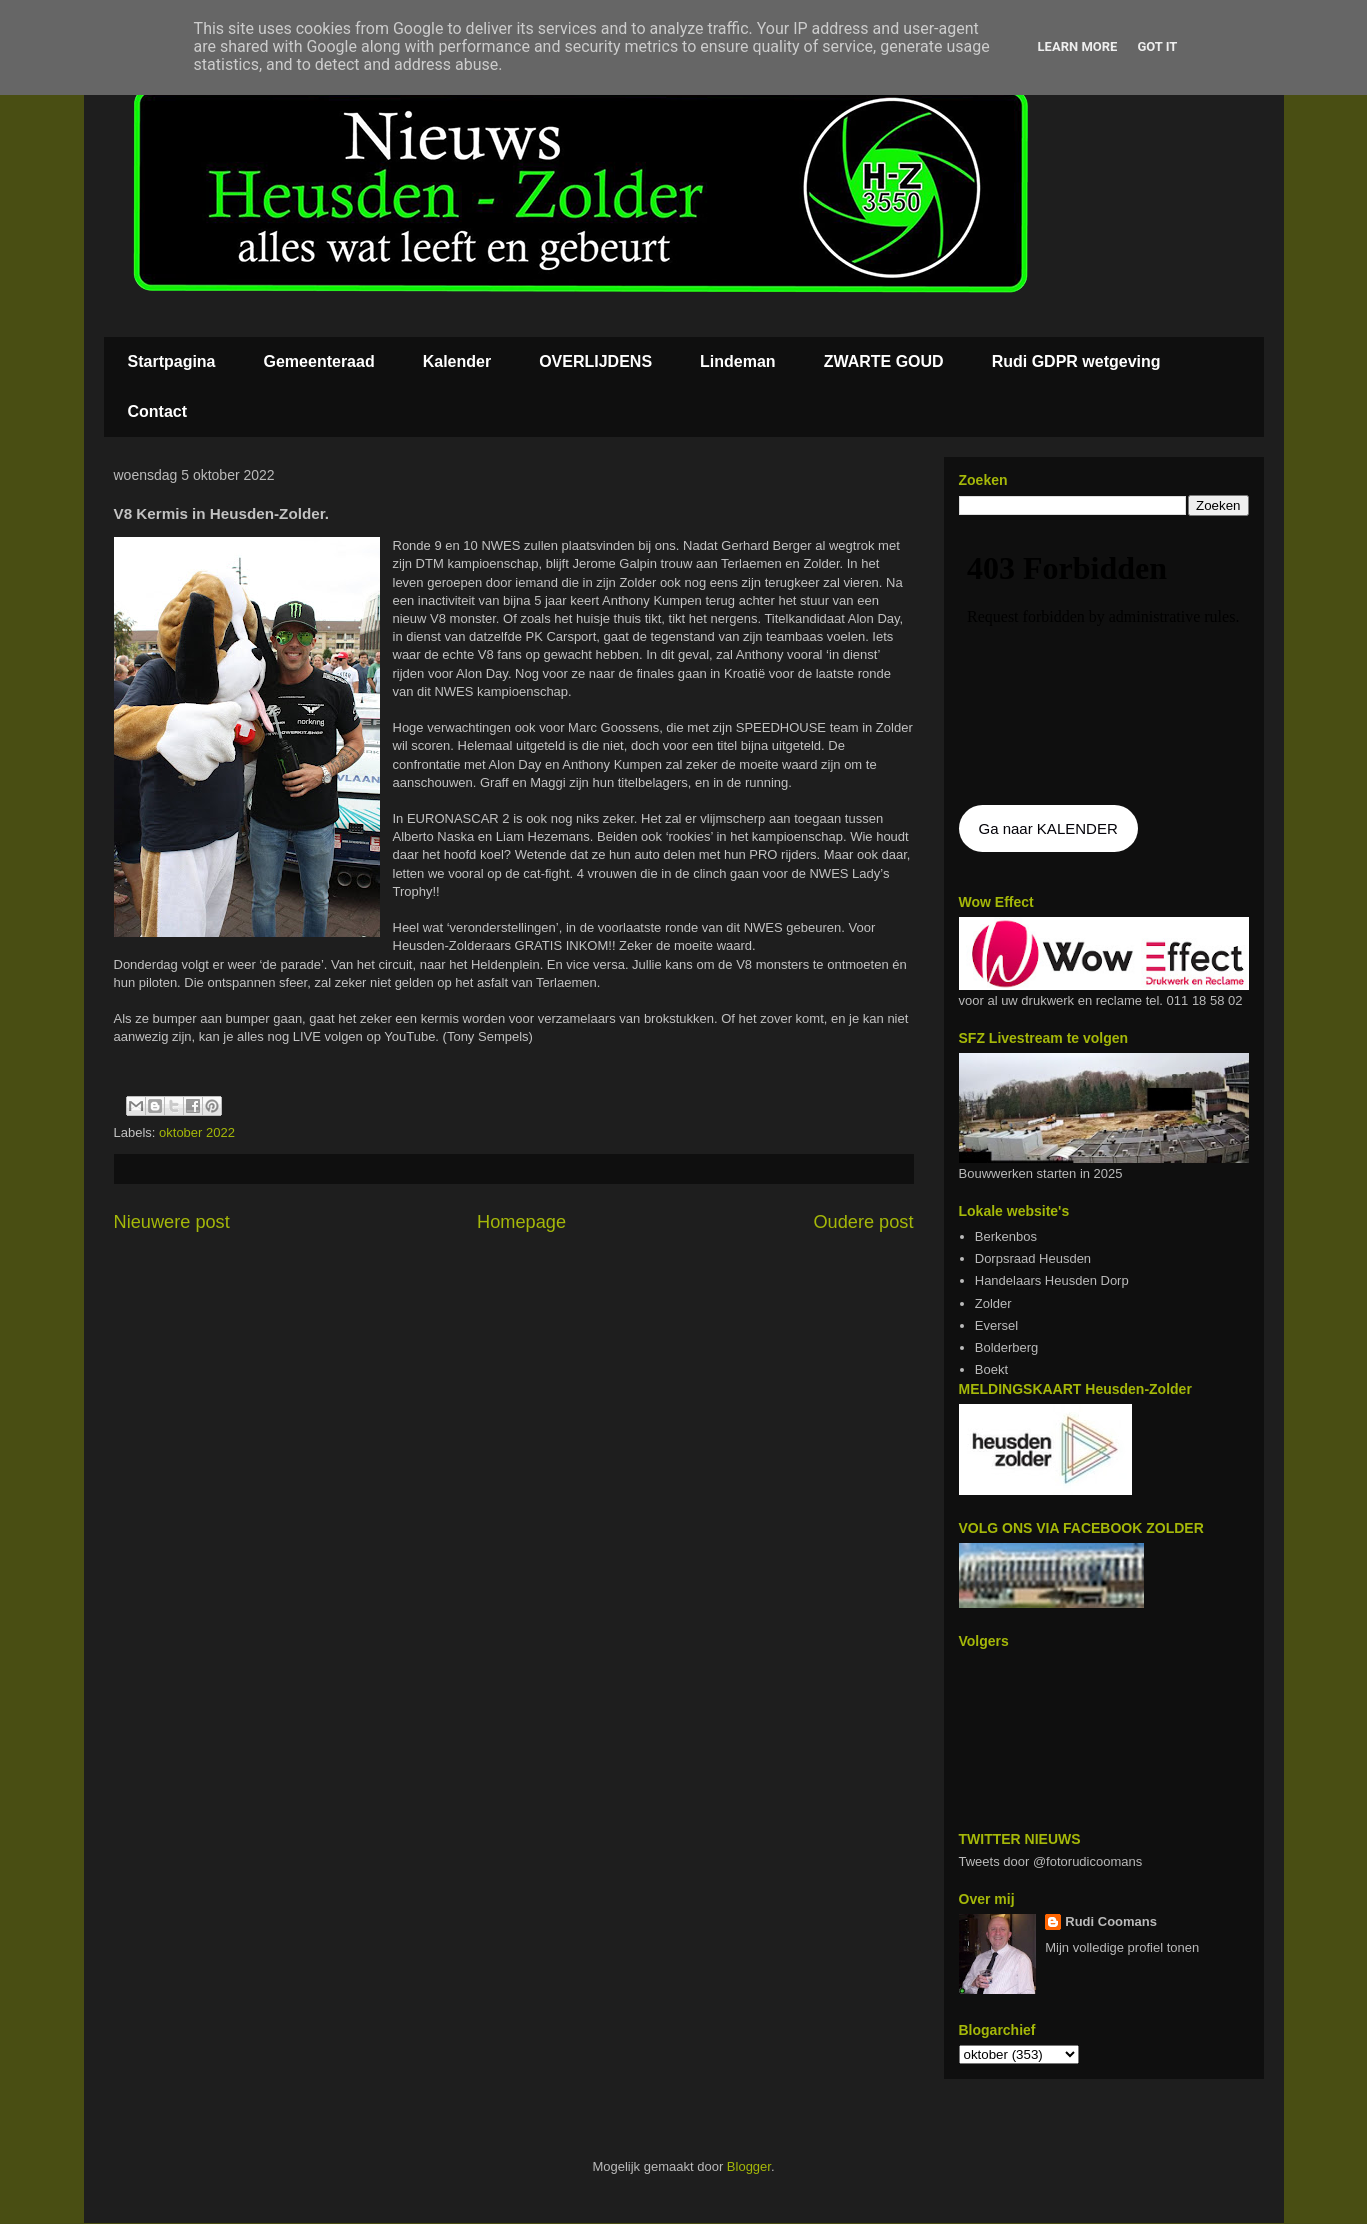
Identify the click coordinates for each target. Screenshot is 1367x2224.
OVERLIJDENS (595, 361)
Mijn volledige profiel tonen (1122, 1947)
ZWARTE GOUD (884, 361)
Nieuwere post (172, 1222)
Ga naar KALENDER (1048, 828)
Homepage (521, 1222)
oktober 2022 (197, 1132)
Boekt (991, 1369)
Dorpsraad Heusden (1033, 1258)
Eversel (996, 1325)
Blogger (749, 2166)
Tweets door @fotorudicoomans (1051, 1861)
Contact (158, 411)
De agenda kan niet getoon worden (1104, 662)
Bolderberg (1007, 1347)
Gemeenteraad (319, 361)
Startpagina (172, 361)
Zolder (993, 1303)
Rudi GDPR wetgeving (1076, 361)
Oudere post (863, 1222)
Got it (1157, 46)
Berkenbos (1006, 1236)
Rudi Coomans (1111, 1921)
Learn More (1078, 46)
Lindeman (738, 361)
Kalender (457, 361)
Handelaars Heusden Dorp (1052, 1280)
